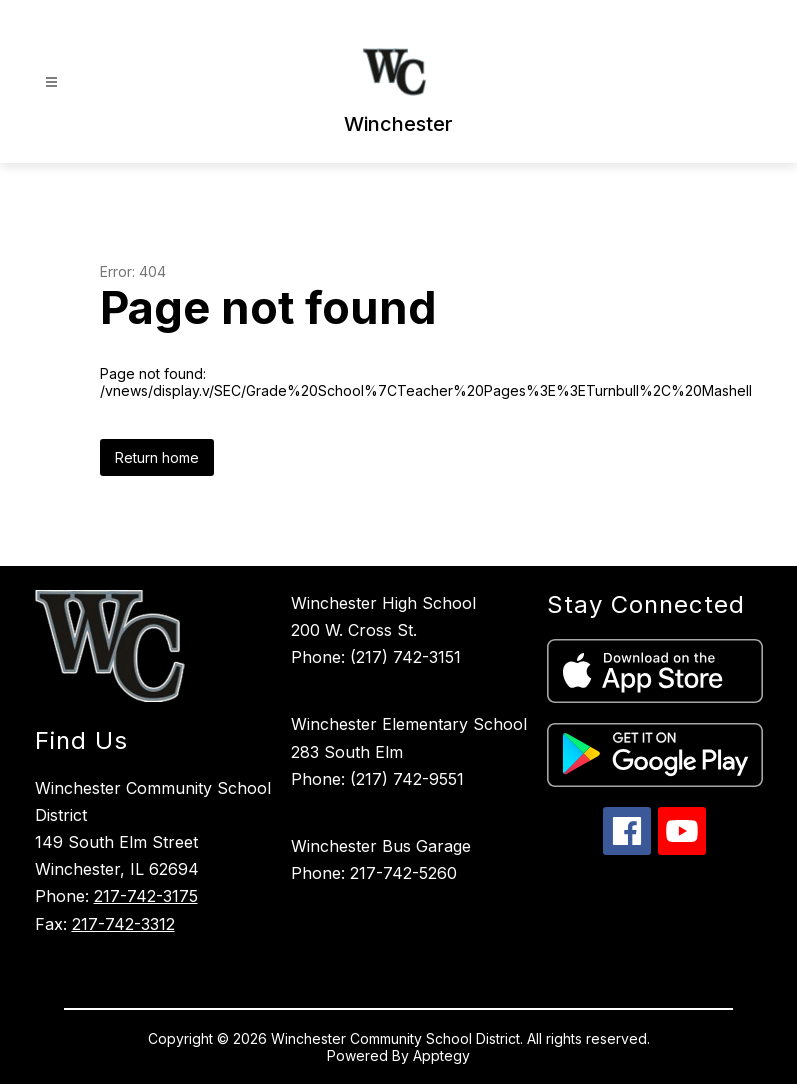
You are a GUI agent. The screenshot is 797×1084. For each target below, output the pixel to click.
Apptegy (441, 1055)
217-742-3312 (123, 924)
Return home (157, 457)
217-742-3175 (146, 896)
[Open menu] (51, 82)
